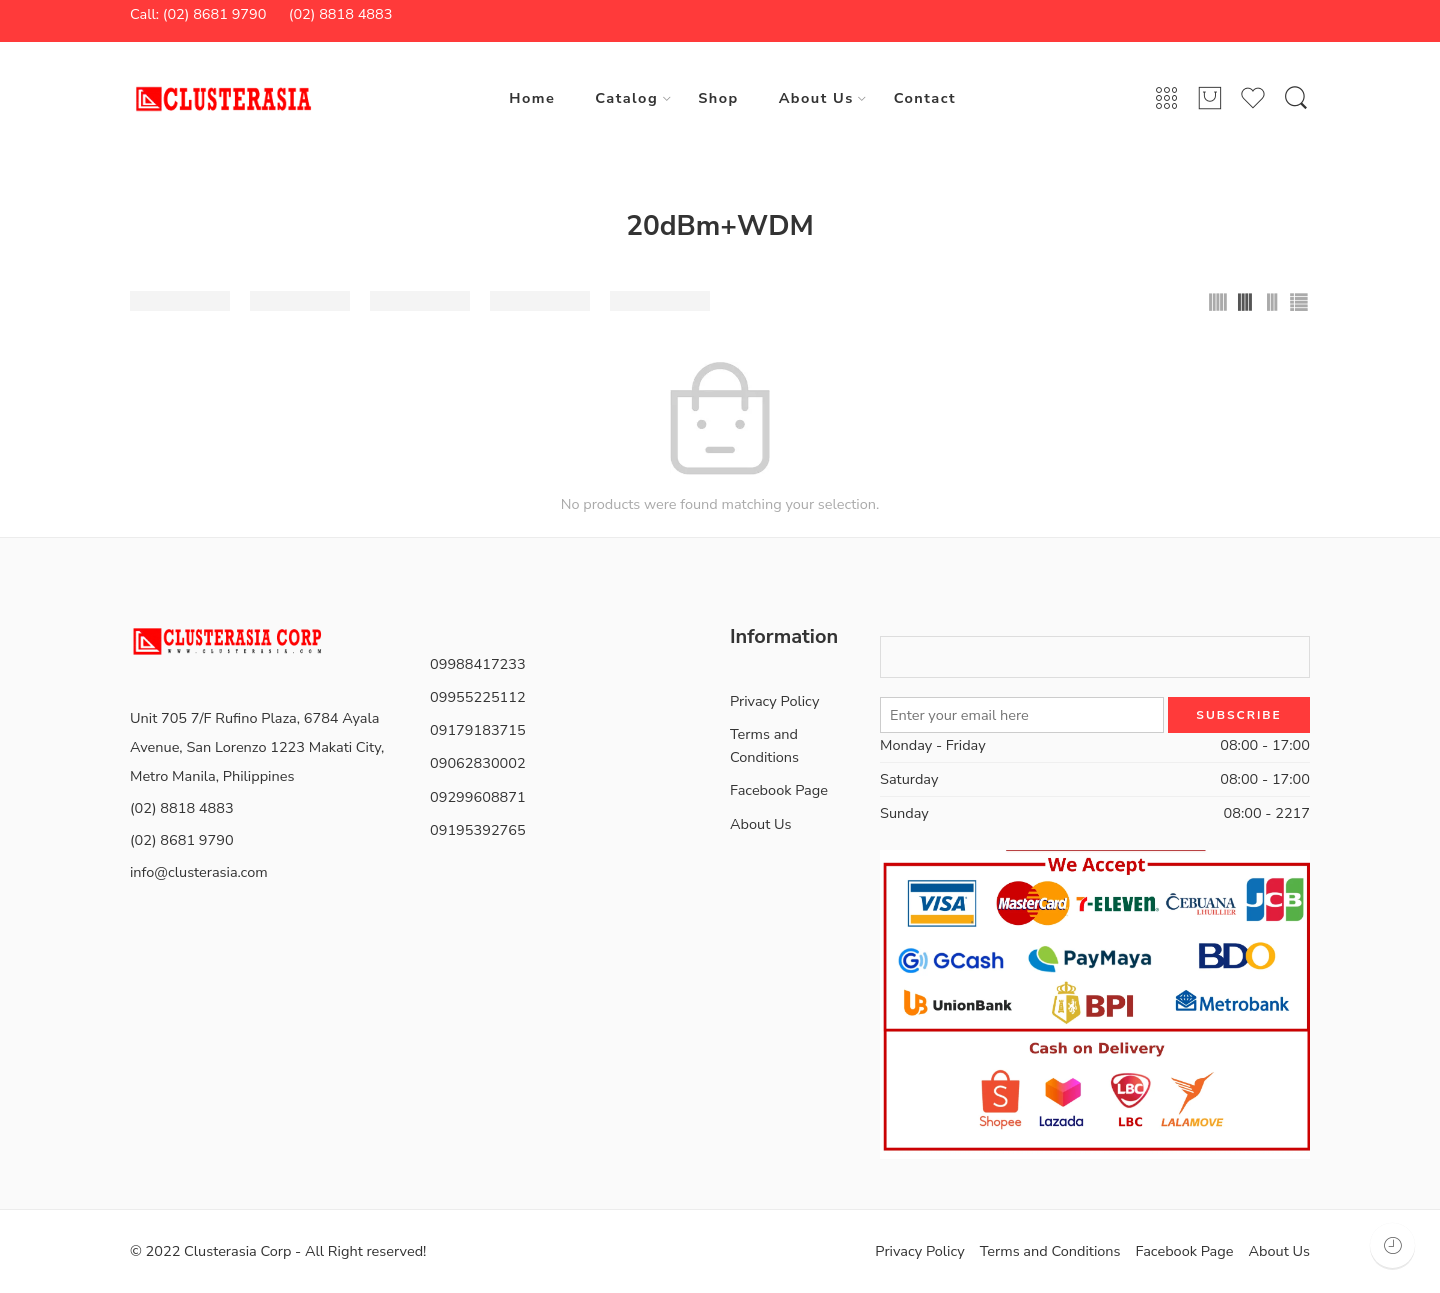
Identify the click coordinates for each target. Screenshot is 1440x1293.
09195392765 (478, 830)
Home (532, 98)
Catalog (626, 98)
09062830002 (478, 763)
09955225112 (478, 697)
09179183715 (478, 730)
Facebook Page (779, 790)
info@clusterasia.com (199, 872)
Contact (925, 98)
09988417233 (478, 664)
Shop (718, 98)
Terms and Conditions (764, 745)
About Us (816, 98)
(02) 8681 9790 (182, 840)
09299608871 (478, 797)
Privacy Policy (774, 701)
